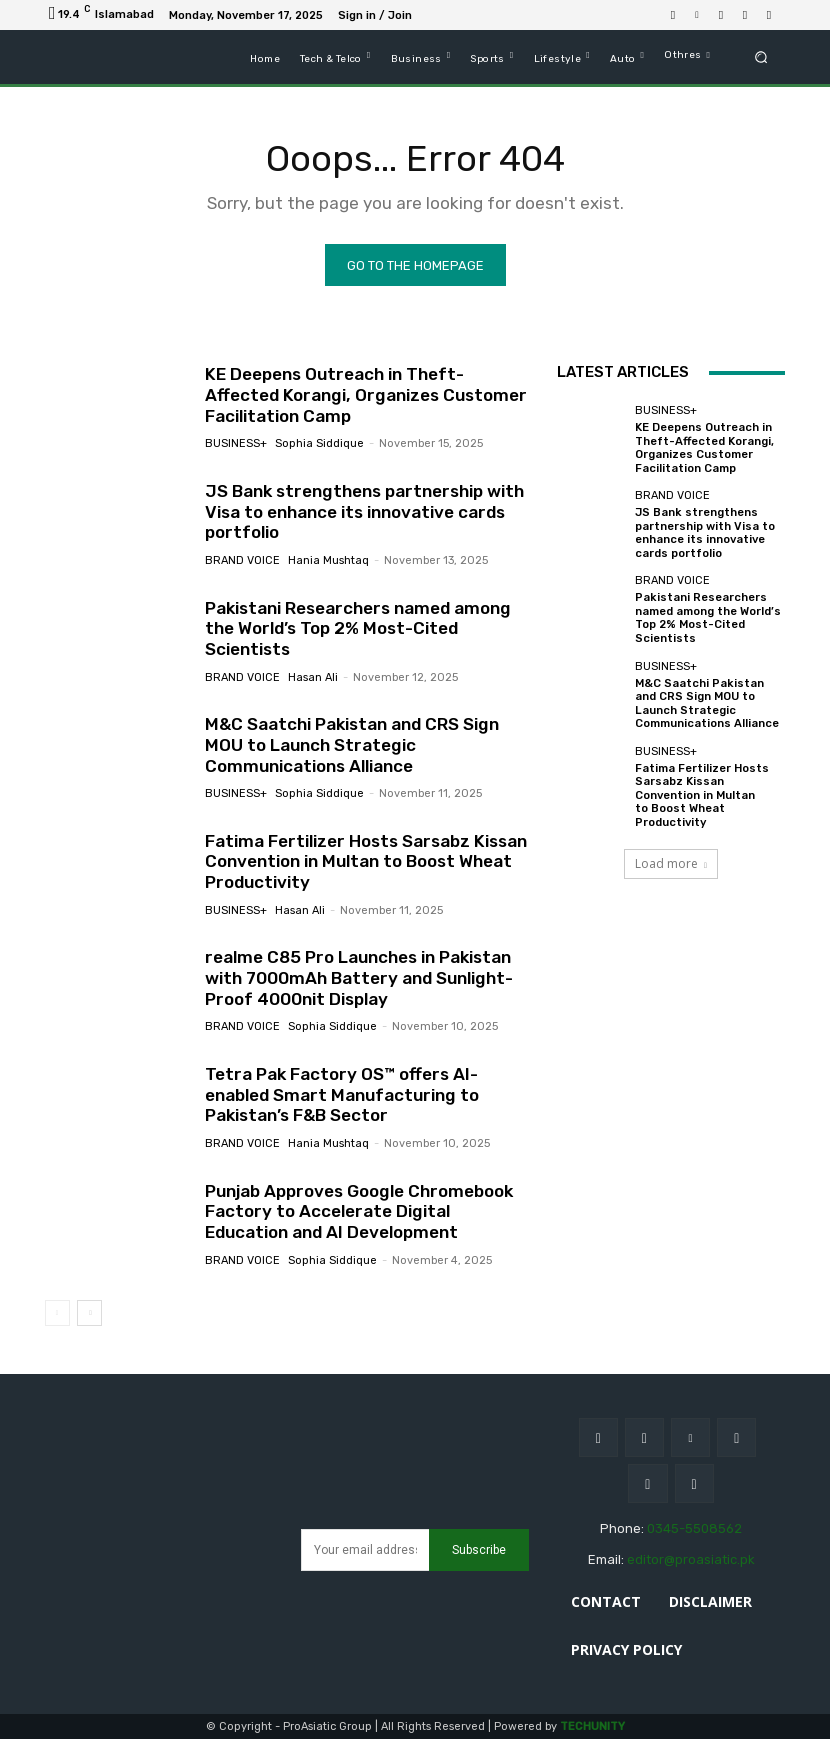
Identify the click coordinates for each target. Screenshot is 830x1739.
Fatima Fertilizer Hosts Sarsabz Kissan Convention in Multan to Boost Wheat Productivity (364, 861)
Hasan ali (313, 676)
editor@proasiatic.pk (691, 1559)
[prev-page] (57, 1313)
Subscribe (479, 1549)
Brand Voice (242, 560)
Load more (671, 856)
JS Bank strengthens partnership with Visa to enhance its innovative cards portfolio (362, 511)
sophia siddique (319, 443)
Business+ (236, 443)
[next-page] (89, 1313)
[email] (365, 1550)
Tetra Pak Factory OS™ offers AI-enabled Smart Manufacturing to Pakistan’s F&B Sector (340, 1095)
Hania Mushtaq (328, 560)
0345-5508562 (694, 1528)
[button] (761, 57)
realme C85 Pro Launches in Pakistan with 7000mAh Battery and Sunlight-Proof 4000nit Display (357, 978)
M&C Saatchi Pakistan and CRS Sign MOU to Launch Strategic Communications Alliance (350, 745)
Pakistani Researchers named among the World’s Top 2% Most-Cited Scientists (357, 628)
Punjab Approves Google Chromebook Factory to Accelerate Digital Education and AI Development (358, 1211)
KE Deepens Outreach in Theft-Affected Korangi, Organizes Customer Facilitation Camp (363, 395)
